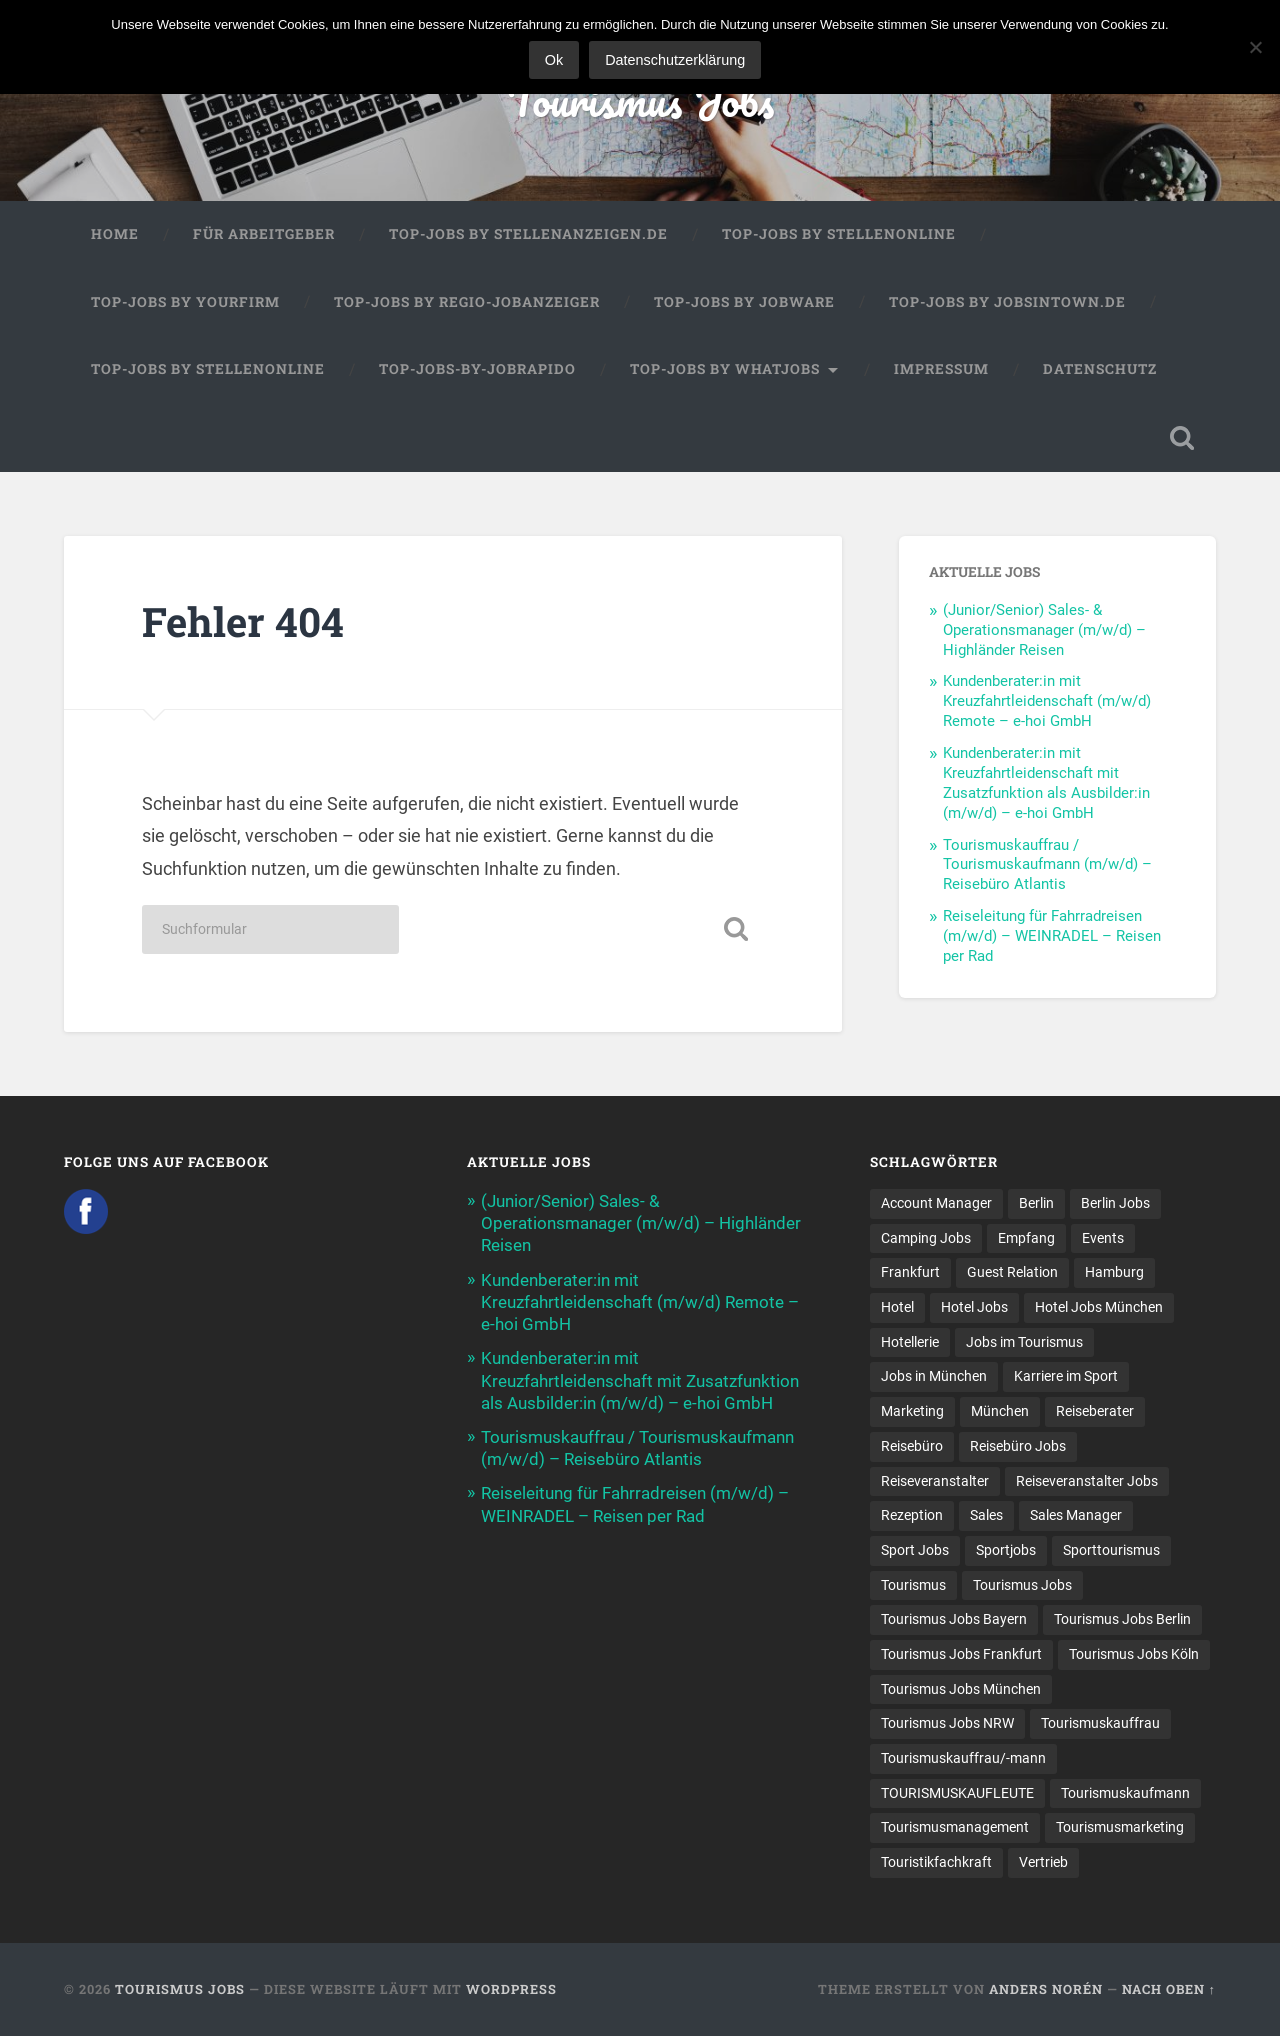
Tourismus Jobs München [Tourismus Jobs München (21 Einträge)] (961, 1689)
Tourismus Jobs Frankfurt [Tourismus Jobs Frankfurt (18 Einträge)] (961, 1654)
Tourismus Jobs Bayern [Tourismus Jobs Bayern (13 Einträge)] (954, 1619)
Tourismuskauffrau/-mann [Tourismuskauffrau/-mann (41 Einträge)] (963, 1758)
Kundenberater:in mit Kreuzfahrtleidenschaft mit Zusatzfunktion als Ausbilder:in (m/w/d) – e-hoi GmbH (1046, 783)
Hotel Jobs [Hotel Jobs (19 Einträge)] (974, 1307)
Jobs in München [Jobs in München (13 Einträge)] (934, 1376)
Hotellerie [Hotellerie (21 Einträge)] (910, 1342)
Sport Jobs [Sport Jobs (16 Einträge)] (915, 1550)
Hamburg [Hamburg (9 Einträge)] (1114, 1272)
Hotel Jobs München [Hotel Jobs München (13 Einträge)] (1099, 1307)
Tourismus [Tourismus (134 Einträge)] (913, 1585)
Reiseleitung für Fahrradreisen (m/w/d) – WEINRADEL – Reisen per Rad (1052, 936)
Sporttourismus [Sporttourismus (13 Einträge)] (1111, 1550)
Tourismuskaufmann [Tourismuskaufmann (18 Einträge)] (1125, 1793)
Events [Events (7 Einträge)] (1103, 1238)
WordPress (511, 1989)
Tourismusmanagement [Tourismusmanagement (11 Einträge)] (955, 1827)
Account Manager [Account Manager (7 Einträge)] (936, 1203)
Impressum (941, 369)
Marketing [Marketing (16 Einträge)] (912, 1411)
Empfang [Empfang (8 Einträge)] (1026, 1238)
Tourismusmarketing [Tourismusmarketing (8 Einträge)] (1120, 1827)
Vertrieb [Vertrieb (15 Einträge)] (1043, 1862)
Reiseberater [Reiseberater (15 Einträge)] (1095, 1411)
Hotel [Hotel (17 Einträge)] (897, 1307)
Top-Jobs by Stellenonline (839, 234)
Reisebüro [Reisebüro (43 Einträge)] (912, 1446)
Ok (554, 60)
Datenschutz (1100, 369)
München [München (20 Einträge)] (1000, 1411)
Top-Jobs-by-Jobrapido (477, 369)
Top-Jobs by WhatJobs (725, 369)
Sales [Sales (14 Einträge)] (986, 1515)
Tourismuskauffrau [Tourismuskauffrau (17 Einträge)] (1100, 1723)
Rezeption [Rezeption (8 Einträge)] (912, 1515)
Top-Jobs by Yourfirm (185, 302)
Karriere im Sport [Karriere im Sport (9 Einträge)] (1066, 1376)
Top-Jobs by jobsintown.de (1007, 302)
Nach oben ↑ (1169, 1989)
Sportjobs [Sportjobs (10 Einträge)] (1006, 1550)
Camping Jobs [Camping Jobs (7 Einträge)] (926, 1238)
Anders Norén (1046, 1989)
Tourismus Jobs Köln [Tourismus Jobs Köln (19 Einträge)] (1134, 1654)
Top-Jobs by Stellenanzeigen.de (528, 234)
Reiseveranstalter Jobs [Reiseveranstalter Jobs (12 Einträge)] (1087, 1481)
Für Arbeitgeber (264, 234)
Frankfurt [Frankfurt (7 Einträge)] (910, 1272)
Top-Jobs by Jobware (744, 302)
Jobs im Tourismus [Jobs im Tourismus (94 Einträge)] (1024, 1342)
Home (115, 234)
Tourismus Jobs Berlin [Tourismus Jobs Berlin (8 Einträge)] (1122, 1619)
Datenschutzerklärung (675, 60)
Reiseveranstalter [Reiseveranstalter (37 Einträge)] (935, 1481)
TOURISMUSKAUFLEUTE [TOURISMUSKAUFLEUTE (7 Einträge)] (957, 1793)
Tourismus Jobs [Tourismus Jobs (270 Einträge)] (1022, 1585)
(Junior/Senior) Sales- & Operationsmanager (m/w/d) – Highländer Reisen (1044, 630)
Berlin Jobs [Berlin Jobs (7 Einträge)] (1115, 1203)
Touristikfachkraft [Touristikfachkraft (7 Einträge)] (936, 1862)
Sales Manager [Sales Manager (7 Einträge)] (1076, 1515)
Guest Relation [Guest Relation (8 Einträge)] (1012, 1272)
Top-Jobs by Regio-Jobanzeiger (467, 302)
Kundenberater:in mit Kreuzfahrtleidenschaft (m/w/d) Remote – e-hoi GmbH (1047, 701)
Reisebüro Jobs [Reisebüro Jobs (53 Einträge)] (1018, 1446)
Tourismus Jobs (640, 99)
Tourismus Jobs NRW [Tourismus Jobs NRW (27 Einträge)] (947, 1723)
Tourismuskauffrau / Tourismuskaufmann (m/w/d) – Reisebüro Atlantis (1047, 865)
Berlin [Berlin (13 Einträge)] (1036, 1203)
